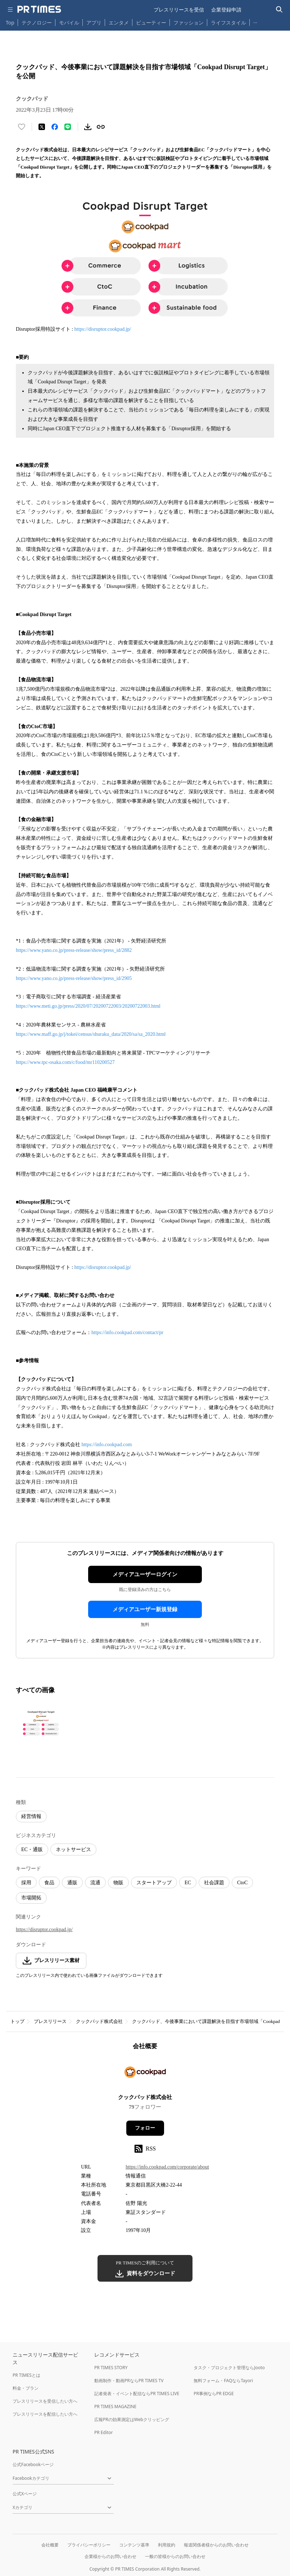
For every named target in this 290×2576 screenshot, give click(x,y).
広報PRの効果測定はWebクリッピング (131, 2419)
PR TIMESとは (26, 2375)
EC (188, 1882)
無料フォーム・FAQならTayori (223, 2380)
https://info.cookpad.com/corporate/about (167, 2167)
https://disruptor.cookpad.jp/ (102, 329)
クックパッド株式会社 (99, 2021)
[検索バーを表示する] (279, 9)
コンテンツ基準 (134, 2545)
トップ (17, 2021)
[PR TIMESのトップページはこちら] (39, 9)
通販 (72, 1882)
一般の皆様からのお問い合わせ (175, 2556)
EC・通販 (32, 1849)
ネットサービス (73, 1849)
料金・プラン (25, 2388)
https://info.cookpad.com (106, 1444)
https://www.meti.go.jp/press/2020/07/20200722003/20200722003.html (88, 1006)
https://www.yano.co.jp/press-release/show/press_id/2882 (74, 950)
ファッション (188, 22)
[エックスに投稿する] (41, 127)
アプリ (93, 22)
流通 (95, 1882)
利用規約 (166, 2545)
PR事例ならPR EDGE (214, 2393)
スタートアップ (154, 1882)
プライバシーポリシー (88, 2545)
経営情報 (31, 1816)
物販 (118, 1882)
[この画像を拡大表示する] (41, 1723)
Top (10, 22)
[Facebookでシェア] (54, 127)
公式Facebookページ (33, 2464)
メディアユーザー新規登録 (145, 1609)
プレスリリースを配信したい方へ (45, 2414)
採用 (26, 1882)
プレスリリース (50, 2021)
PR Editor (103, 2432)
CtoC (242, 1882)
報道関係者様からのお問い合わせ (216, 2545)
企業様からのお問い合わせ (110, 2556)
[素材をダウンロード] (88, 127)
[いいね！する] (21, 127)
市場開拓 (31, 1897)
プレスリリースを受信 (179, 9)
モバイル (69, 22)
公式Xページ (25, 2494)
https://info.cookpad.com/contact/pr (127, 1332)
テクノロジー (37, 22)
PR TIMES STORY (111, 2368)
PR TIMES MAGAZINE (115, 2406)
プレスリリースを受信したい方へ (45, 2401)
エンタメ (119, 22)
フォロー (145, 2128)
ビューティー (151, 22)
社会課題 (214, 1882)
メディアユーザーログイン (145, 1574)
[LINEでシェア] (67, 127)
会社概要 (50, 2545)
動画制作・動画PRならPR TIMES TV (128, 2380)
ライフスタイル (228, 22)
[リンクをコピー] (101, 127)
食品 (49, 1882)
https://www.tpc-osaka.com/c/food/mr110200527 (65, 1062)
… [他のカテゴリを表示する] (255, 21)
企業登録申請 (226, 9)
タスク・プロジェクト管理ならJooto (229, 2368)
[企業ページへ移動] (145, 2074)
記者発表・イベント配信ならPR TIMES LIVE (136, 2393)
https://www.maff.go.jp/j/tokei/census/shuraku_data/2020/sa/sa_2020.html (91, 1034)
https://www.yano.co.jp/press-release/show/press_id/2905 (74, 978)
